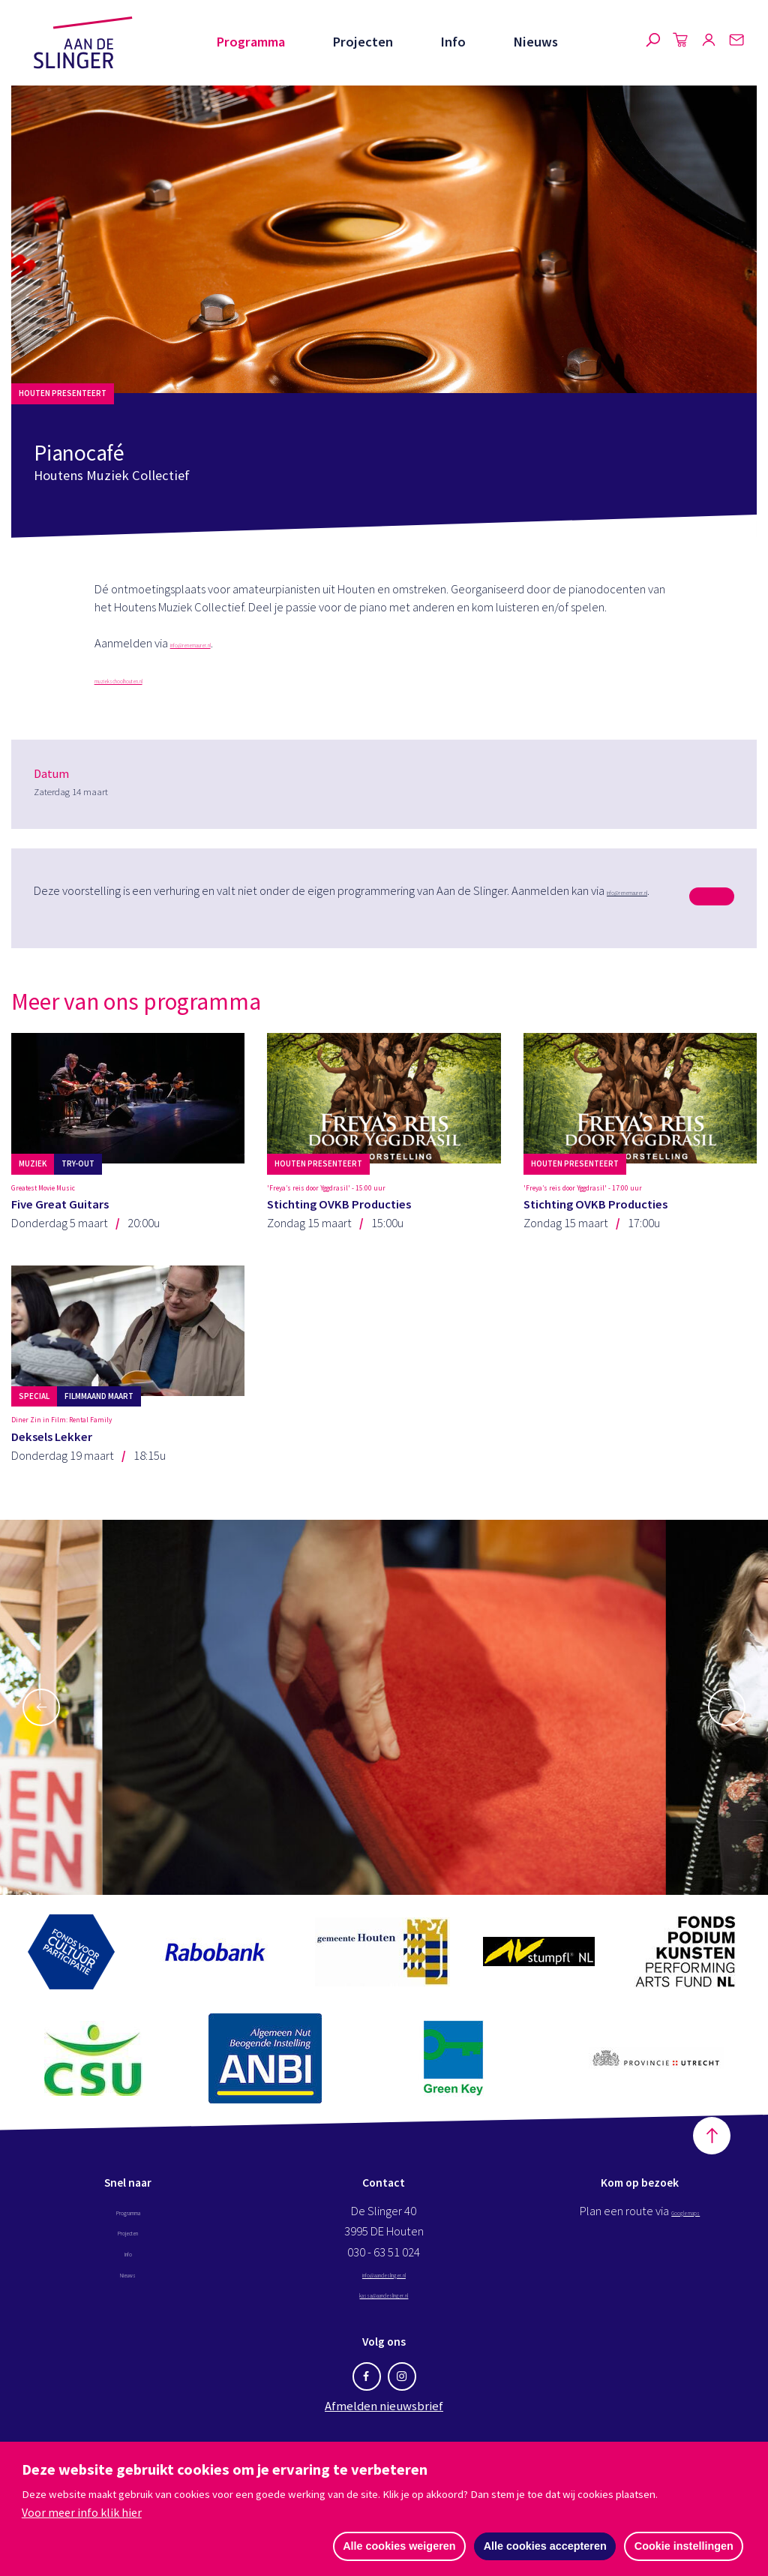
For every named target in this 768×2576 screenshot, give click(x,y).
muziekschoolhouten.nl (152, 679)
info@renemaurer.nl (219, 643)
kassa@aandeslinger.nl (384, 2366)
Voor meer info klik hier (82, 2511)
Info (453, 41)
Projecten (362, 41)
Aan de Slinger (83, 43)
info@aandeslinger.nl (384, 2346)
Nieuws (535, 41)
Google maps (685, 2284)
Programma (250, 41)
